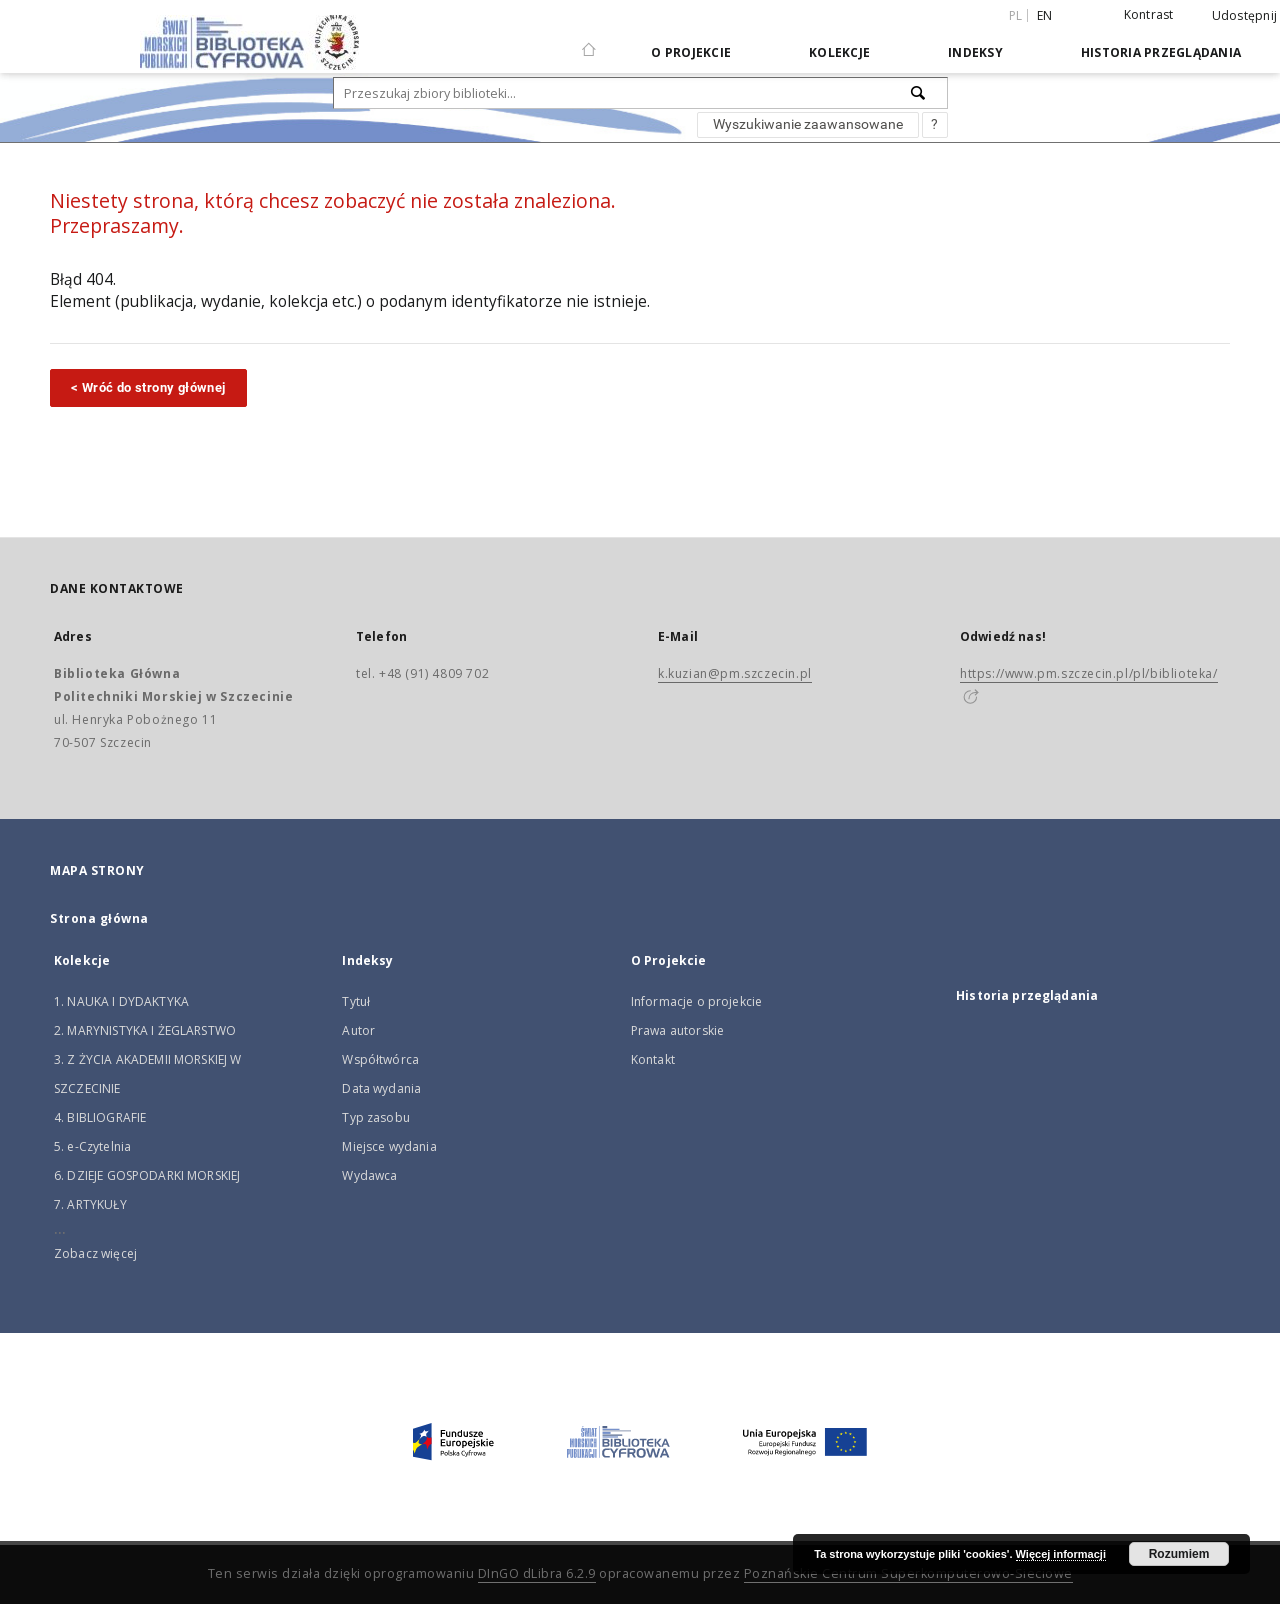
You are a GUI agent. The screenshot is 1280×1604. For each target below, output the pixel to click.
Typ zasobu (376, 1117)
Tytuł (356, 1001)
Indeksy (975, 52)
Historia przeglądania (1161, 52)
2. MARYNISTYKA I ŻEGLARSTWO (145, 1030)
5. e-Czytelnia (92, 1146)
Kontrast (1149, 14)
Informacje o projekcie (696, 1001)
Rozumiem (1179, 1554)
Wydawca (369, 1175)
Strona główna (99, 918)
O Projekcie (691, 52)
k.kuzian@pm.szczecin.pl (735, 673)
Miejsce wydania (389, 1146)
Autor (358, 1030)
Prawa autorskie (677, 1030)
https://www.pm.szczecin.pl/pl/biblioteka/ (1089, 673)
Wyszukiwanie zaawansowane (808, 124)
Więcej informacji (1061, 1554)
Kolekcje (839, 52)
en (1045, 15)
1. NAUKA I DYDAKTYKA (121, 1001)
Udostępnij (1245, 16)
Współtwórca (380, 1059)
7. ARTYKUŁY (90, 1204)
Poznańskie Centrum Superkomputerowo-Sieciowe (908, 1573)
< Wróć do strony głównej (148, 387)
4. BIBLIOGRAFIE (100, 1117)
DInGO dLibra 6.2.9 (537, 1573)
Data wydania (381, 1088)
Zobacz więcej (95, 1253)
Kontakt (653, 1059)
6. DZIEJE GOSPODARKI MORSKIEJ (147, 1175)
